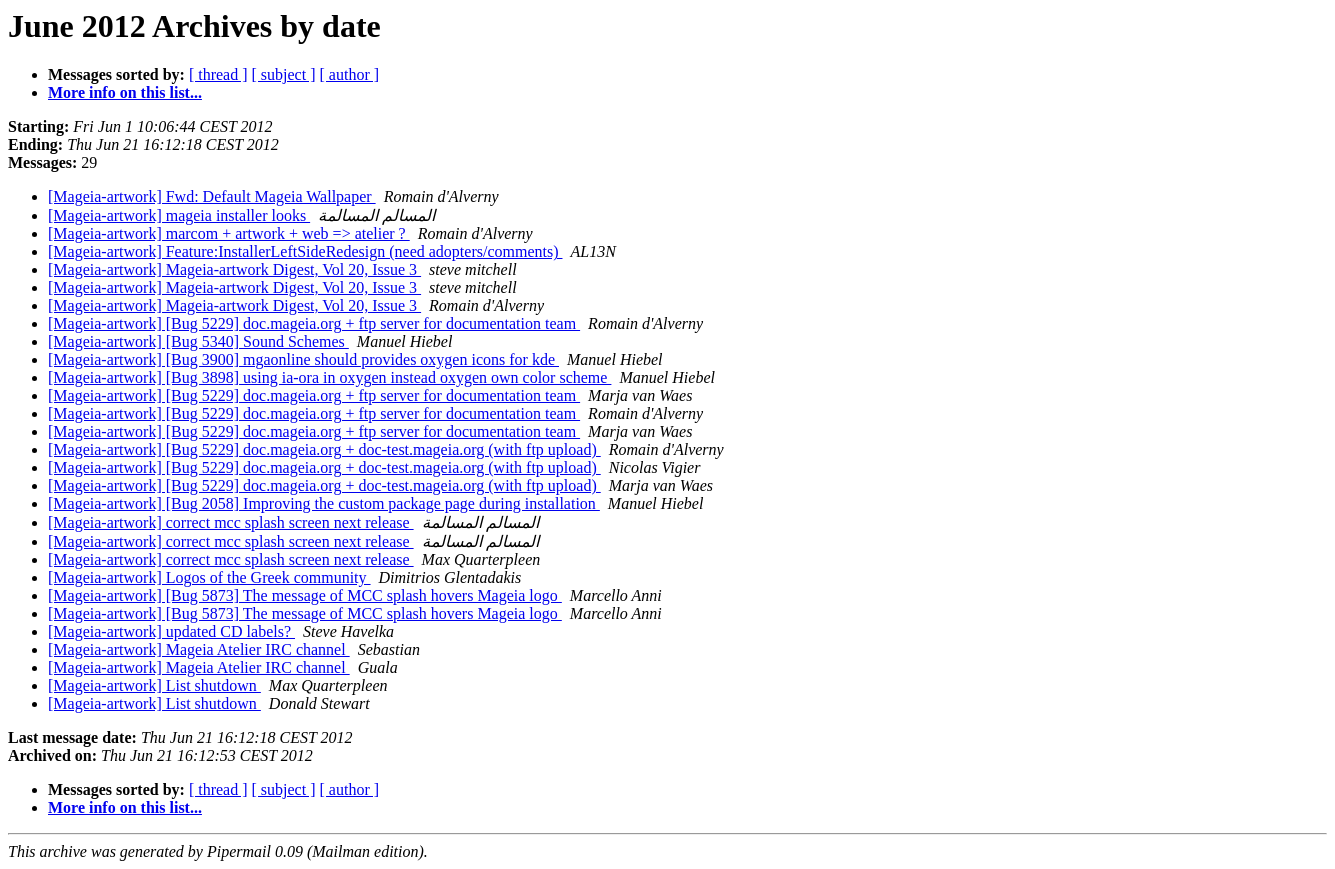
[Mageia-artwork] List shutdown (154, 685)
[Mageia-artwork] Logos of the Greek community (209, 577)
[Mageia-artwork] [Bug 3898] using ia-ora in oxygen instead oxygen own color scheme (329, 377)
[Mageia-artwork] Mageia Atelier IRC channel (199, 649)
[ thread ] (218, 74)
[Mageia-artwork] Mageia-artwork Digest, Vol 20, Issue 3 (234, 269)
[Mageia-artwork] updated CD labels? (171, 631)
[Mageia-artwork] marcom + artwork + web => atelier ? (229, 233)
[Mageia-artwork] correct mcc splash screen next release (231, 522)
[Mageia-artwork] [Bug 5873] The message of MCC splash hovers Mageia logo (305, 595)
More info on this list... (125, 92)
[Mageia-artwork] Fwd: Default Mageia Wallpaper (212, 196)
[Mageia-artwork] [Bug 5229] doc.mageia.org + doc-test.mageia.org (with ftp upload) (324, 449)
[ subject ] (284, 74)
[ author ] (350, 74)
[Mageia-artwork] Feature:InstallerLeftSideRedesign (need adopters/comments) (305, 251)
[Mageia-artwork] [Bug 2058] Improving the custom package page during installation (324, 503)
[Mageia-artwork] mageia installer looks (179, 215)
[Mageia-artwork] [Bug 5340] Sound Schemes (198, 341)
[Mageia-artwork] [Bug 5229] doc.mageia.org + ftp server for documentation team (314, 323)
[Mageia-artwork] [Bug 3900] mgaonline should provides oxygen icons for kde (303, 359)
